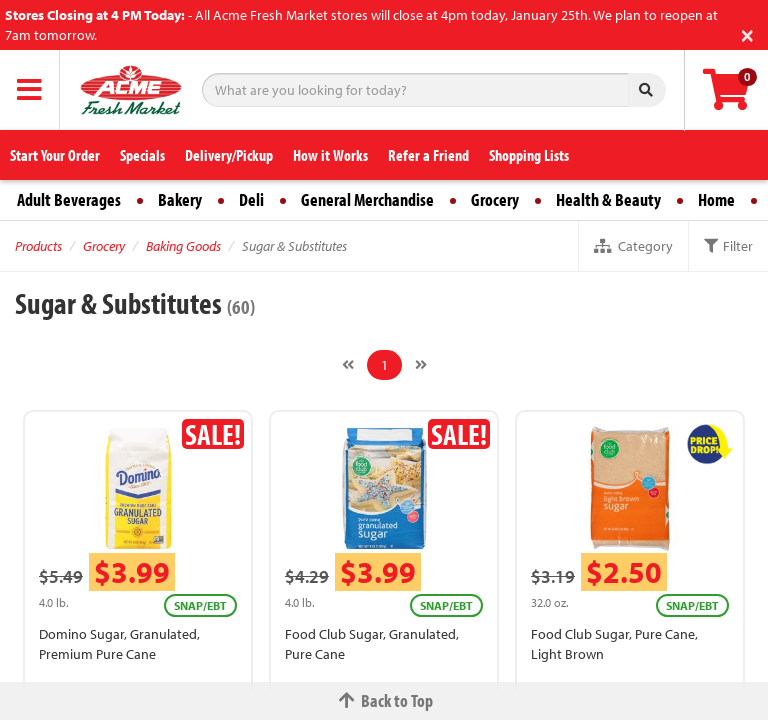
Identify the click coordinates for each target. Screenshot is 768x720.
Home (716, 199)
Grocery (495, 199)
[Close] (747, 33)
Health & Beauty (608, 199)
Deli (251, 199)
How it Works (330, 155)
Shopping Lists (529, 155)
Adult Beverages (69, 199)
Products (38, 246)
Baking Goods (183, 246)
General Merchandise (367, 199)
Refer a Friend (428, 155)
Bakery (180, 199)
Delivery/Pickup (229, 155)
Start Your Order (55, 155)
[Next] (421, 365)
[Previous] (348, 365)
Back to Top (384, 700)
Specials (142, 155)
